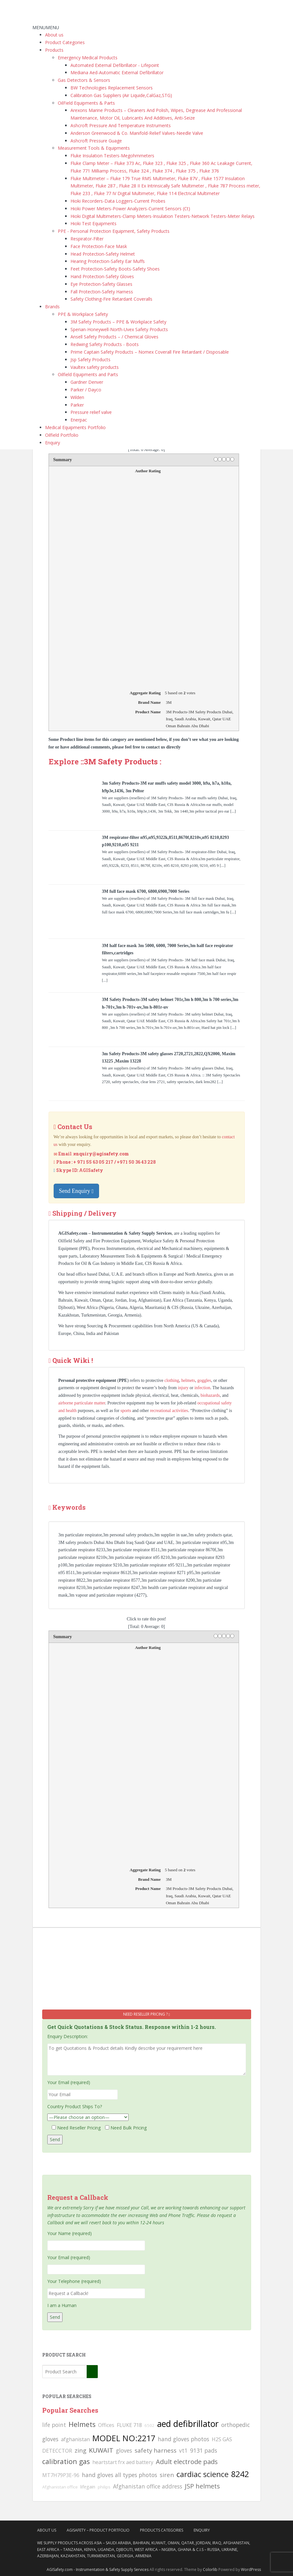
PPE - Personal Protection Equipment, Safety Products (114, 231)
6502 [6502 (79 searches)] (149, 2425)
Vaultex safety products (94, 367)
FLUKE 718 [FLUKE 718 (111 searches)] (129, 2425)
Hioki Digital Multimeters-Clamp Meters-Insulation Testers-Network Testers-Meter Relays (162, 216)
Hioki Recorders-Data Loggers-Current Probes (117, 201)
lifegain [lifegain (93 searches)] (87, 2486)
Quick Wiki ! (72, 1360)
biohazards (210, 1395)
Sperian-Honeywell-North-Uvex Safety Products (119, 329)
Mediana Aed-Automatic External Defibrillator (116, 72)
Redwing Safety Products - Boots (104, 344)
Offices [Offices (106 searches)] (106, 2425)
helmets (188, 1380)
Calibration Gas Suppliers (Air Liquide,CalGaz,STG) (121, 95)
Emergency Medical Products (87, 58)
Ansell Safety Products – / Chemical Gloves (114, 337)
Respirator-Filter (86, 239)
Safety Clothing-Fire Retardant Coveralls (111, 299)
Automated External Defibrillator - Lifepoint (114, 65)
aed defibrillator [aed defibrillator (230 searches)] (188, 2423)
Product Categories (65, 42)
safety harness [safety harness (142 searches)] (155, 2450)
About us (54, 35)
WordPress (251, 2569)
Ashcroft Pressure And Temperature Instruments (120, 125)
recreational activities (169, 1410)
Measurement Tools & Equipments (94, 148)
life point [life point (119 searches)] (54, 2425)
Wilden (77, 397)
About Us (46, 2530)
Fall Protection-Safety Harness (101, 292)
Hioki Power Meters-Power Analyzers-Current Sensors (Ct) (130, 209)
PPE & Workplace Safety (83, 314)
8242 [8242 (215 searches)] (240, 2473)
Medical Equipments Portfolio (75, 427)
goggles (204, 1380)
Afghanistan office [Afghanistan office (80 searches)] (60, 2487)
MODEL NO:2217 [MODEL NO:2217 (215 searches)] (123, 2438)
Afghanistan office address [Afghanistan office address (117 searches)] (147, 2486)
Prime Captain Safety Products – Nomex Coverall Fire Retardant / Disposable (149, 352)
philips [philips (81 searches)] (104, 2487)
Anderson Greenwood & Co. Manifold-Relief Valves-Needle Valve (136, 133)
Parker (77, 405)
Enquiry (52, 443)
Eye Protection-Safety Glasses (101, 284)
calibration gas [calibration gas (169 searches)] (66, 2461)
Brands (52, 307)
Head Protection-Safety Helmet (102, 254)
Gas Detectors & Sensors (84, 80)
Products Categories (161, 2530)
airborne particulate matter (81, 1403)
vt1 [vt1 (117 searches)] (183, 2450)
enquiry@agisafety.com (101, 1154)
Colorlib (210, 2569)
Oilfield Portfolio (61, 435)
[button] (45, 27)
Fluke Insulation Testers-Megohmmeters (112, 156)
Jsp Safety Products (90, 359)
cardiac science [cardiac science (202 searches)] (202, 2474)
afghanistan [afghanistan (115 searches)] (75, 2439)
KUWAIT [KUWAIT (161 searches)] (101, 2450)
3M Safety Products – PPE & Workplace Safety (118, 322)
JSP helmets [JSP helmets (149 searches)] (202, 2486)
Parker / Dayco (85, 390)
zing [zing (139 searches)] (80, 2450)
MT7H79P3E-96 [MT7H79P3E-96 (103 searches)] (60, 2475)
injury (183, 1387)
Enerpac (78, 420)
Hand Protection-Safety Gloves (102, 276)
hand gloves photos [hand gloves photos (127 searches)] (183, 2439)
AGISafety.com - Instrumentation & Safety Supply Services (98, 2569)
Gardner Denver (86, 382)
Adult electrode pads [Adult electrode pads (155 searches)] (187, 2461)
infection (202, 1387)
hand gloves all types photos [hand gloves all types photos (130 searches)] (119, 2475)
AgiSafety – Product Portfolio (98, 2530)
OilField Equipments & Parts (86, 103)
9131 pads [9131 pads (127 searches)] (203, 2450)
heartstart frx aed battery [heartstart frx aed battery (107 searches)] (122, 2462)
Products (54, 50)
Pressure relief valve (91, 412)
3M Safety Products (121, 761)
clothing (171, 1380)
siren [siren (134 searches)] (167, 2475)
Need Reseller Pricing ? (146, 2014)
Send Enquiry (76, 1191)
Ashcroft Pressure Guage (96, 141)
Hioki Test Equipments (93, 223)
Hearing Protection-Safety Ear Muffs (107, 261)
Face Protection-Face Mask (98, 246)
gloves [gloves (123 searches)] (124, 2450)
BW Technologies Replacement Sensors (111, 88)
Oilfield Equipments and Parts (88, 374)
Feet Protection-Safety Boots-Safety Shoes (115, 269)
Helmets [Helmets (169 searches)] (82, 2424)
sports (125, 1410)
